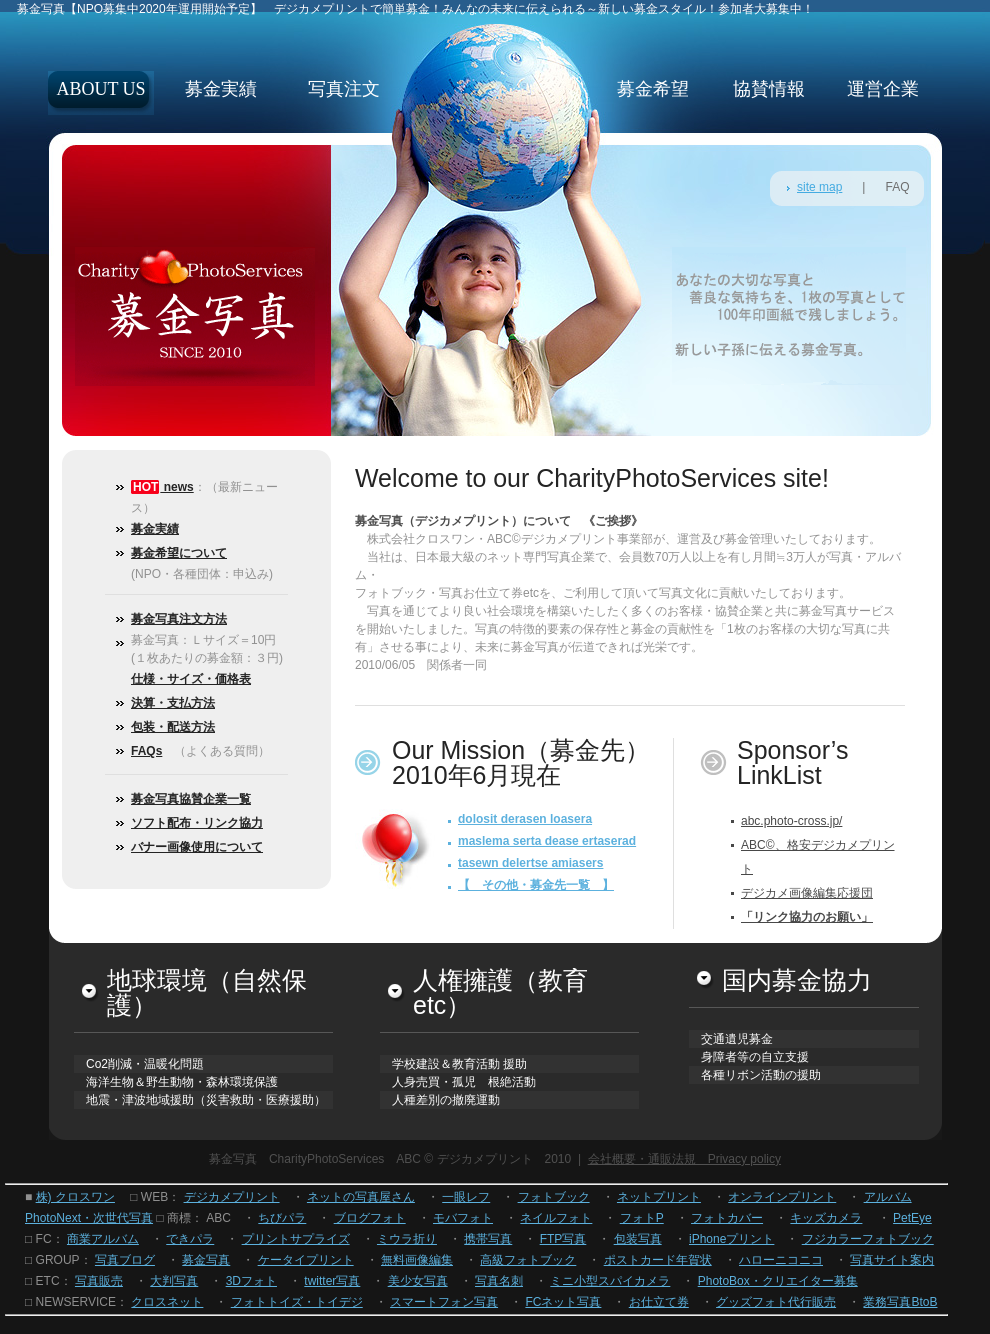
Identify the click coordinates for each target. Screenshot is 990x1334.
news (176, 487)
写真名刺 (499, 1281)
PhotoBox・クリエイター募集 (778, 1281)
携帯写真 (488, 1239)
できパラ (190, 1239)
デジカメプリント (232, 1197)
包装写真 (638, 1239)
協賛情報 (769, 89)
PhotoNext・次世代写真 (89, 1218)
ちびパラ (282, 1218)
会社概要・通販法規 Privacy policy (684, 1159)
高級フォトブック (528, 1260)
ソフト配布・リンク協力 (197, 823)
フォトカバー (727, 1218)
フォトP (642, 1218)
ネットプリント (659, 1197)
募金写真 (206, 1260)
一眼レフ (466, 1197)
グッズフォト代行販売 (776, 1302)
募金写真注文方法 (179, 619)
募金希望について (179, 553)
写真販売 (99, 1281)
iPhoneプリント (731, 1239)
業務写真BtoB (900, 1302)
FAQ (897, 187)
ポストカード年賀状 (658, 1260)
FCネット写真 (563, 1302)
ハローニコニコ (781, 1260)
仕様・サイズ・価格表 (191, 679)
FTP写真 (563, 1239)
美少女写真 (418, 1281)
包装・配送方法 (173, 727)
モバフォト (463, 1218)
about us (100, 89)
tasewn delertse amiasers (530, 863)
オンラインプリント (782, 1197)
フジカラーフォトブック (868, 1239)
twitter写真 (332, 1281)
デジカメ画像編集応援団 (807, 893)
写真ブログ (125, 1260)
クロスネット (167, 1302)
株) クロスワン (75, 1197)
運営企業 (883, 89)
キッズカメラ (826, 1218)
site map (819, 187)
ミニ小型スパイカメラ (610, 1281)
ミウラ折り (407, 1239)
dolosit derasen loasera (525, 819)
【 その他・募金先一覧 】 (536, 885)
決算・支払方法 (173, 703)
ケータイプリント (306, 1260)
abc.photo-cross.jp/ (791, 821)
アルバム (888, 1197)
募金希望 (653, 89)
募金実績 (221, 89)
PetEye (912, 1218)
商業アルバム (103, 1239)
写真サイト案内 (892, 1260)
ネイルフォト (556, 1218)
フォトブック (554, 1197)
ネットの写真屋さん (361, 1197)
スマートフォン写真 (444, 1302)
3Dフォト (251, 1281)
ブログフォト (370, 1218)
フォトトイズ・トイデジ (297, 1302)
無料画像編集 (417, 1260)
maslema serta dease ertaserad (547, 841)
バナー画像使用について (197, 847)
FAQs (146, 751)
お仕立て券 (659, 1302)
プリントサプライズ (296, 1239)
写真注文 (344, 89)
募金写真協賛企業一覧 (191, 799)
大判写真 (174, 1281)
